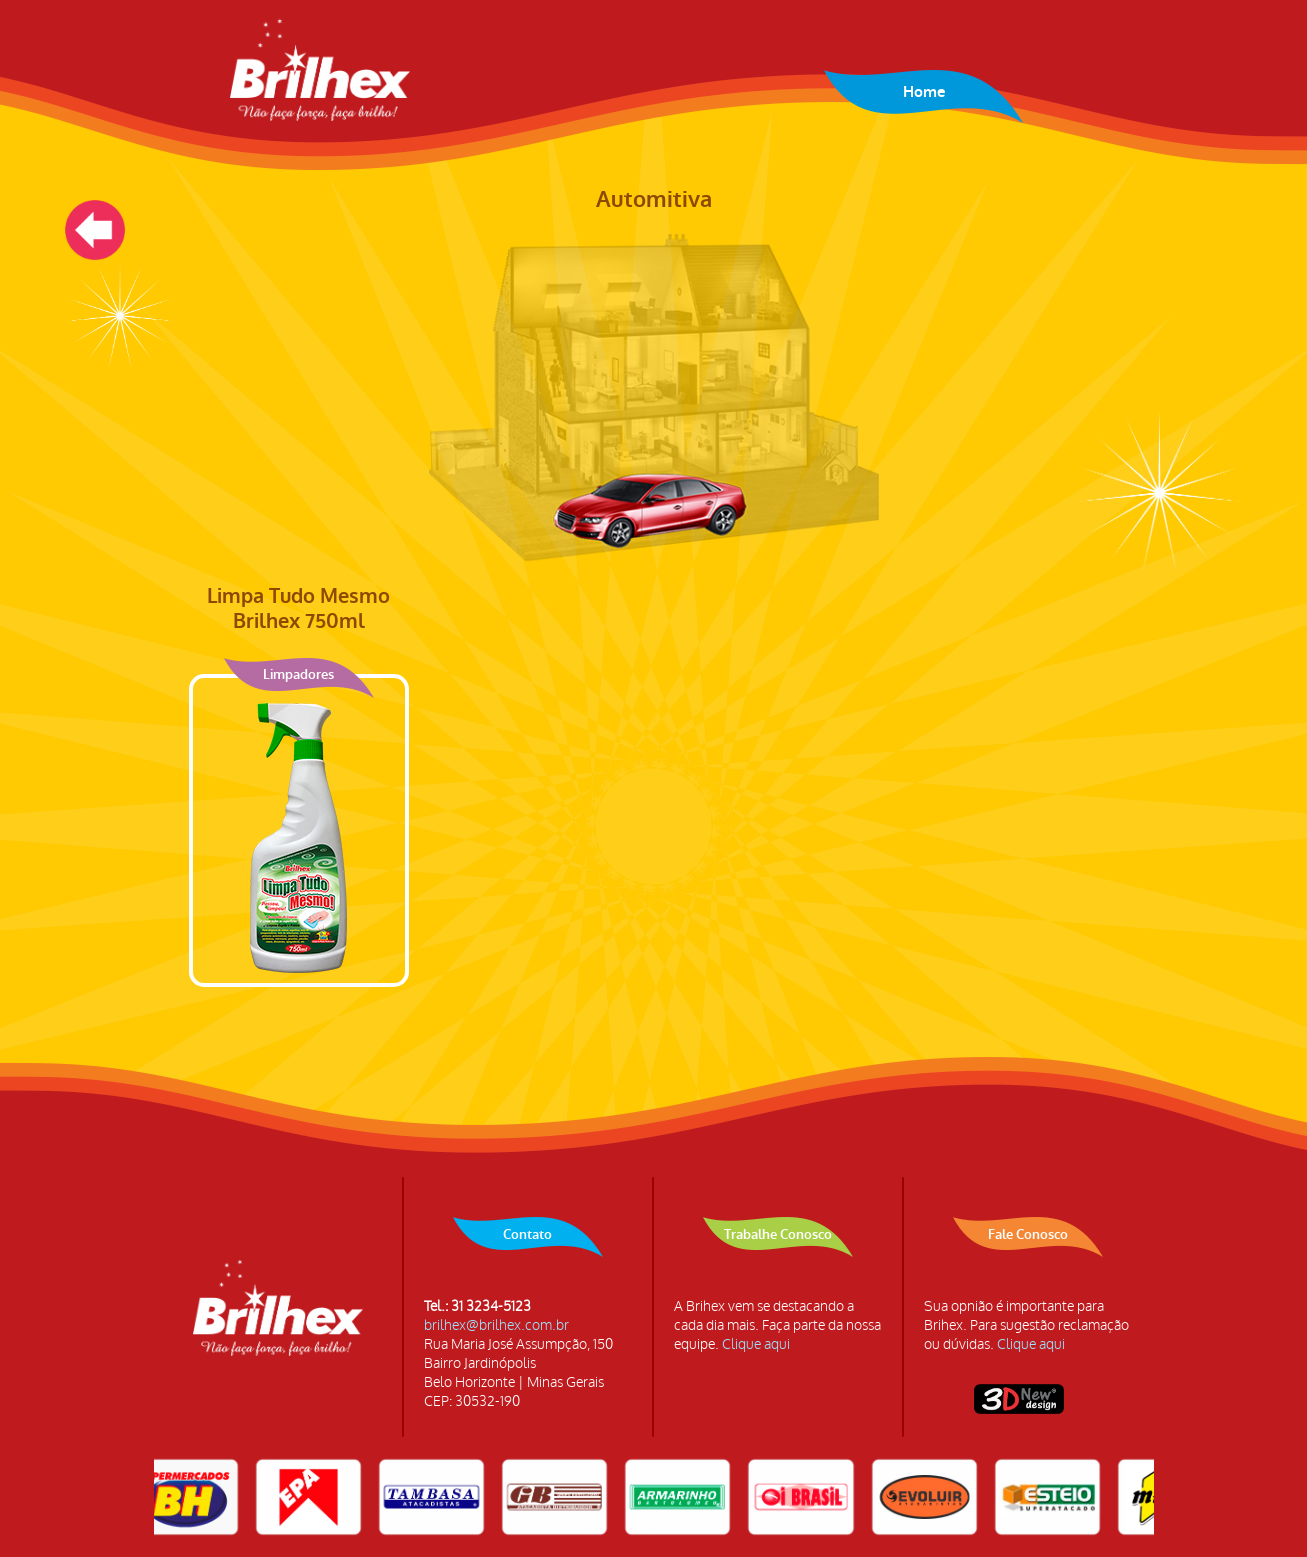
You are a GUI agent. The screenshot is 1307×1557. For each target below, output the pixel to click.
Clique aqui (756, 1344)
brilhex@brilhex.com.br (496, 1325)
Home (924, 92)
